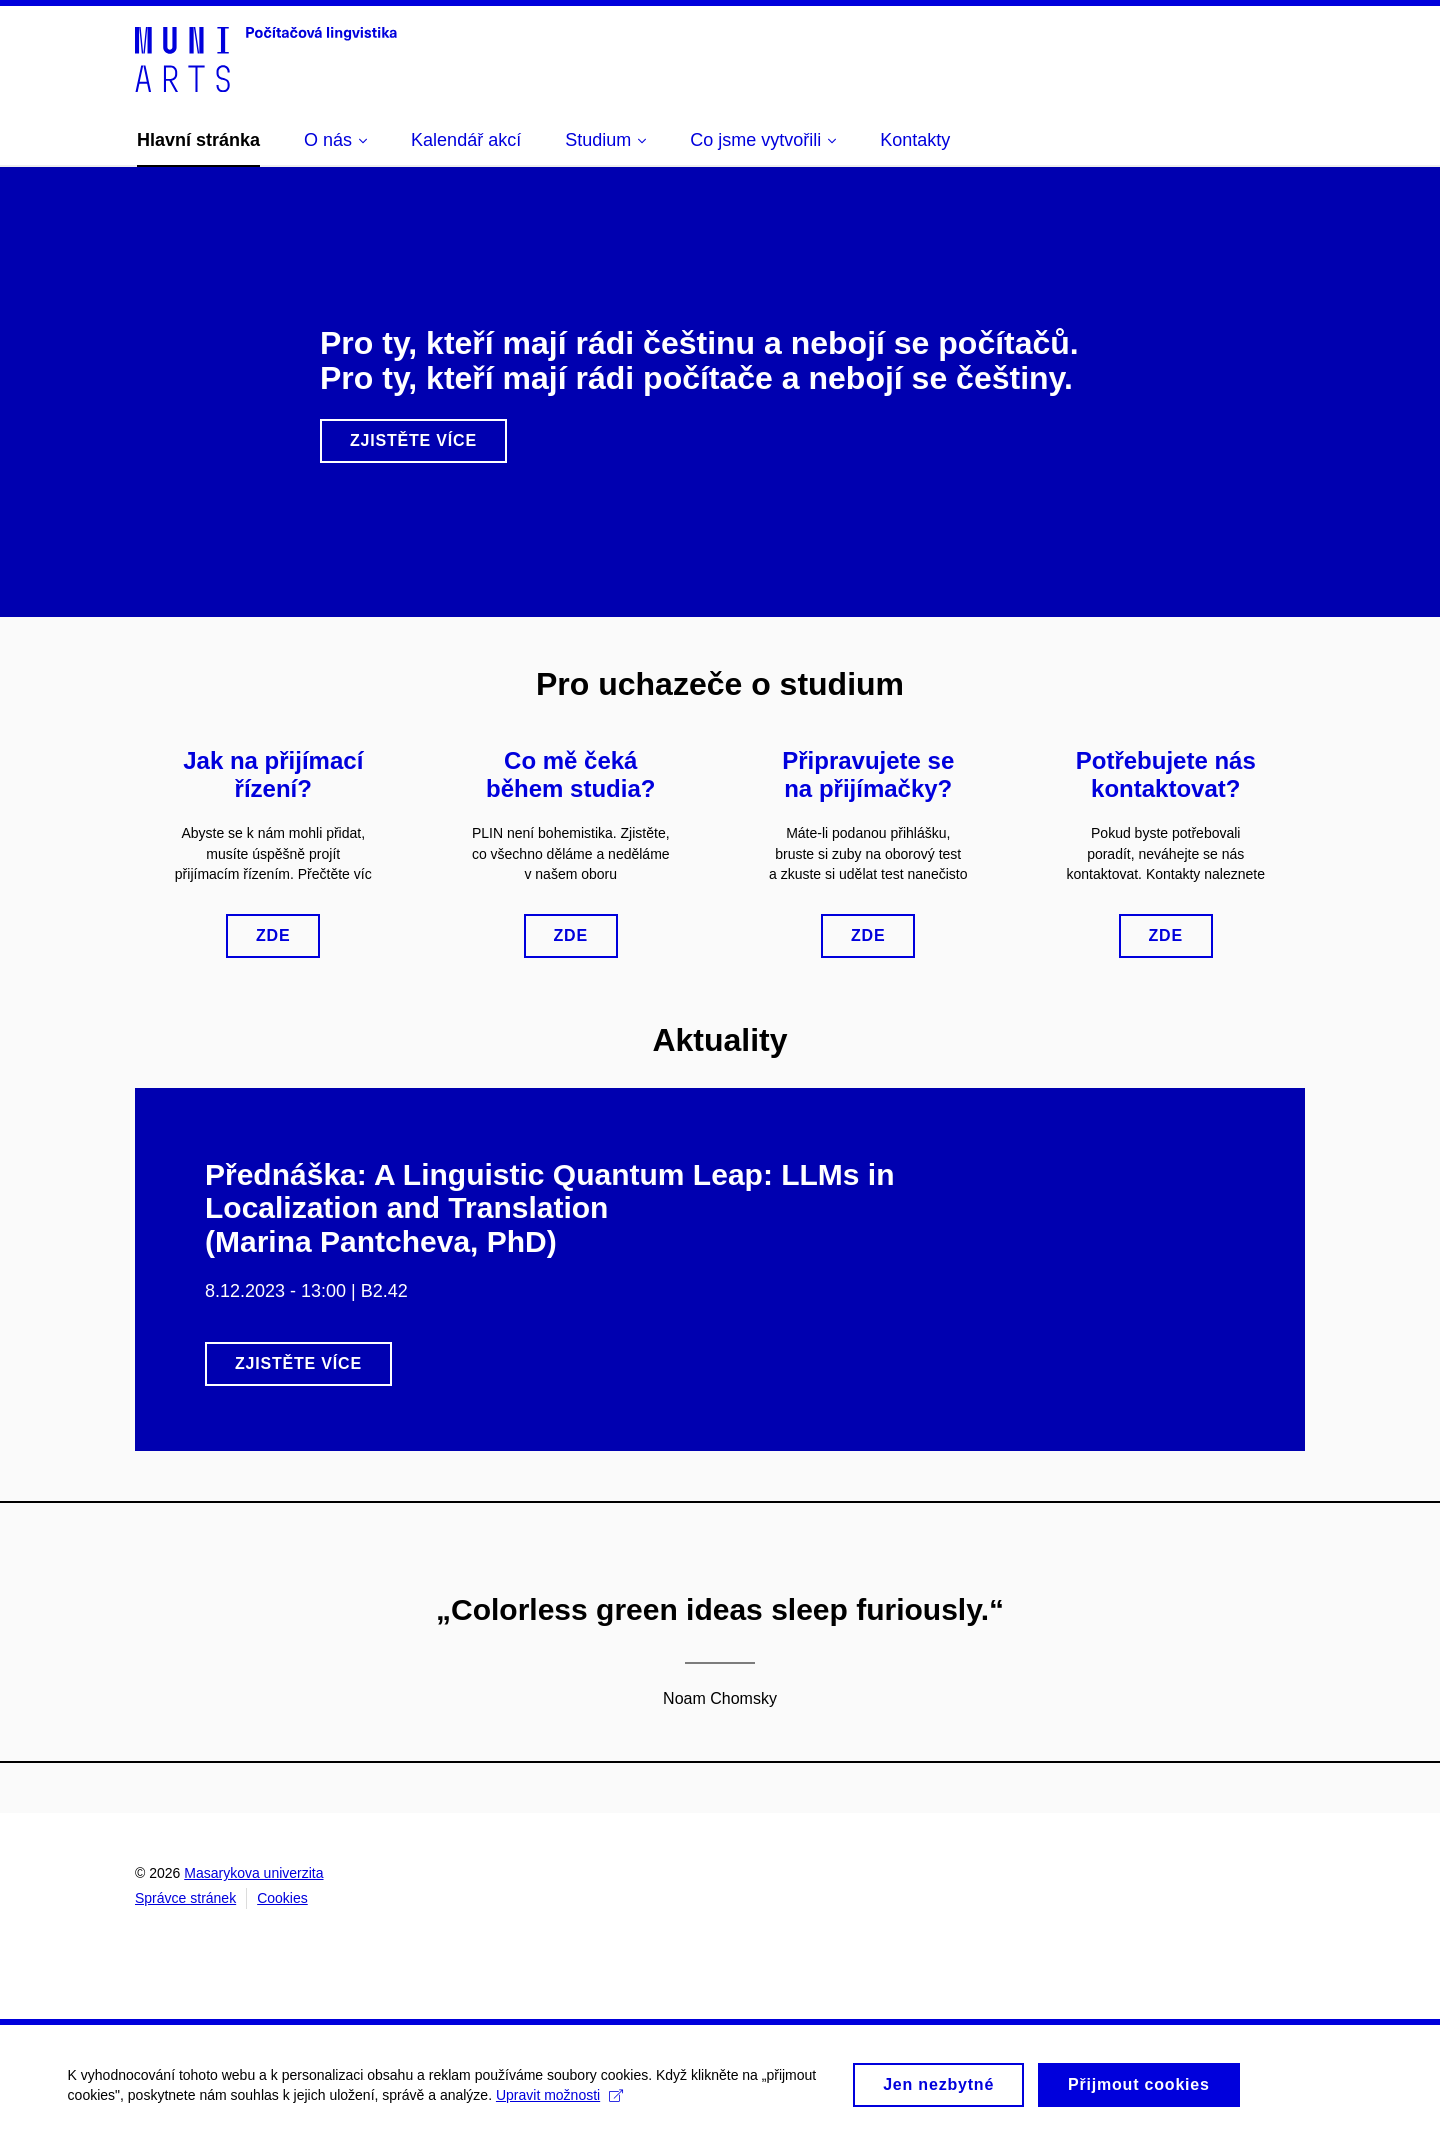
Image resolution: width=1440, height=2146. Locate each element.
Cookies (282, 1898)
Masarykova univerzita (253, 1873)
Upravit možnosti (561, 2103)
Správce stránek (185, 1898)
